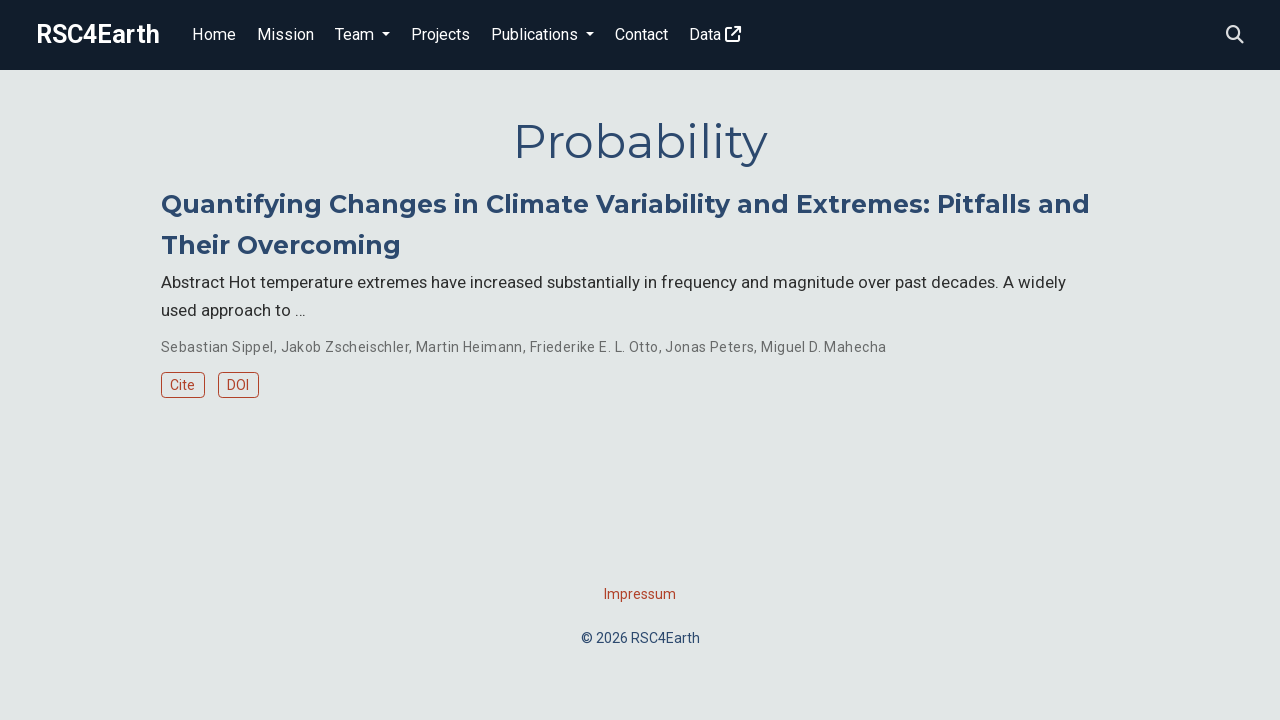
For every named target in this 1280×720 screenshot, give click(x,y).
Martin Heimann (469, 347)
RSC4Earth (98, 34)
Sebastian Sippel (217, 347)
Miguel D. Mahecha (823, 347)
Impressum (640, 594)
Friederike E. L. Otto (594, 347)
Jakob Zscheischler (345, 347)
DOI (238, 385)
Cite (182, 385)
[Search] (1235, 35)
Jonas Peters (709, 347)
